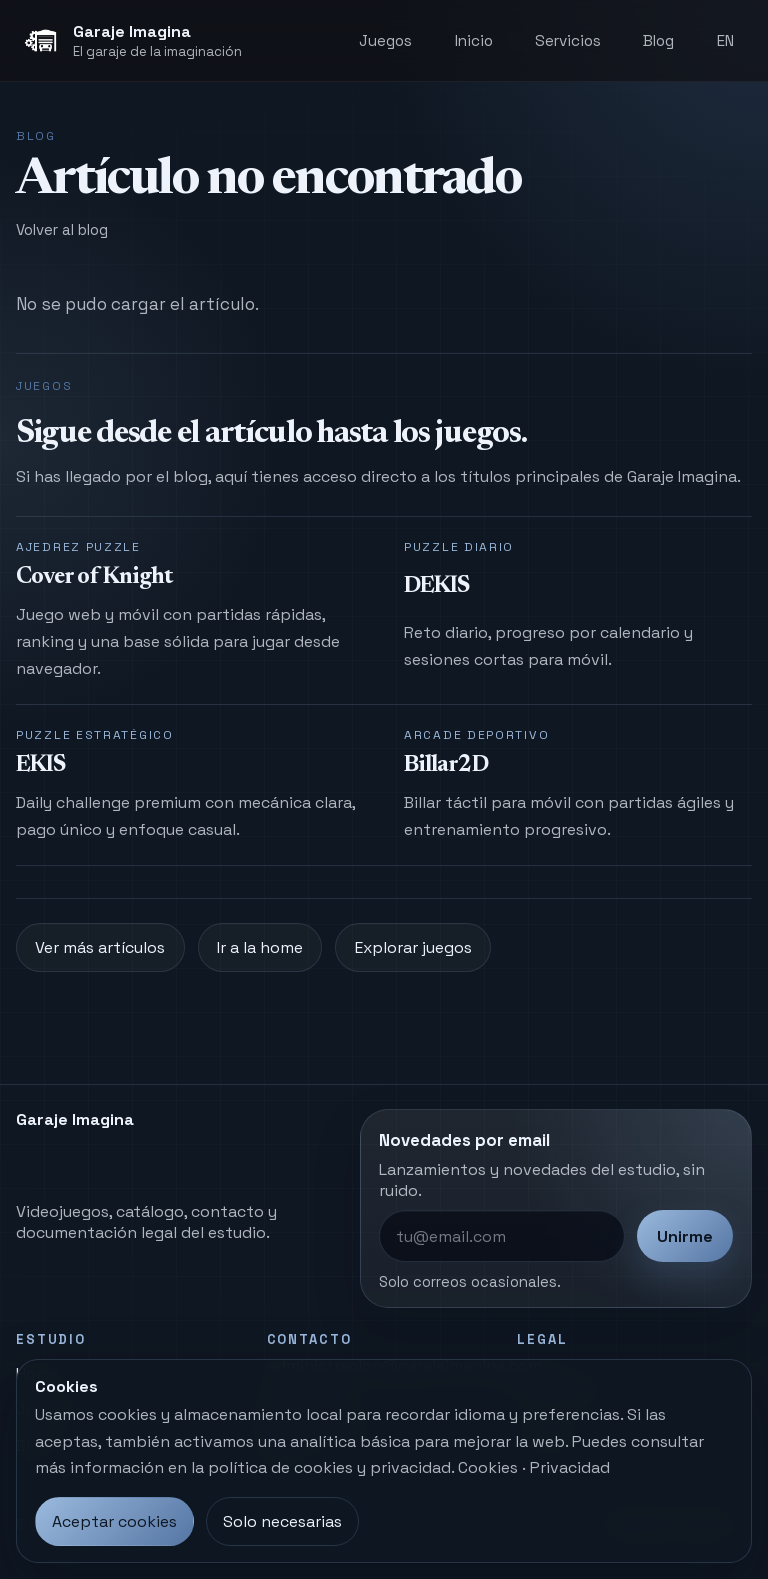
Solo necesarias (282, 1521)
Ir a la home (260, 947)
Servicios (568, 40)
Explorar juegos (413, 947)
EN (725, 40)
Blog (658, 40)
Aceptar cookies (114, 1521)
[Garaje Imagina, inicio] (132, 41)
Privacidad (570, 1467)
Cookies (488, 1467)
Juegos (385, 40)
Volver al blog (62, 229)
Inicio (474, 40)
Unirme (685, 1236)
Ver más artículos (100, 947)
